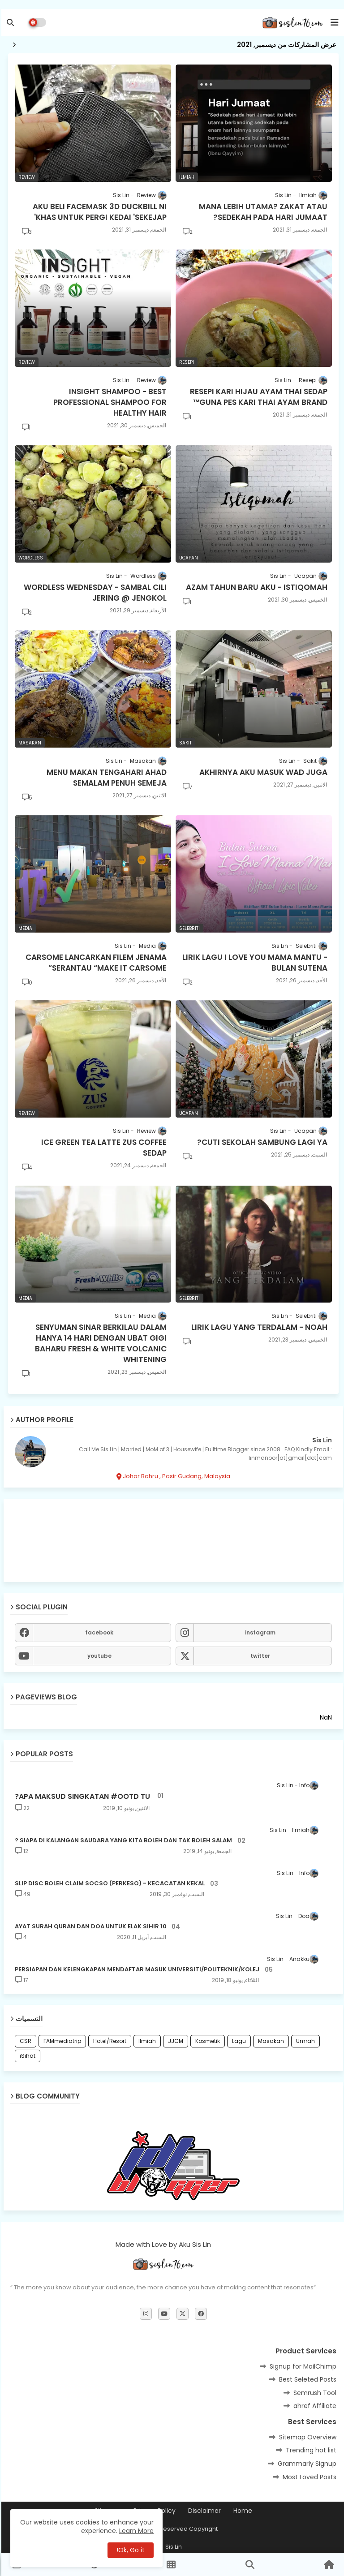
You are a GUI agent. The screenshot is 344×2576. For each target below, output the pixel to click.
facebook (98, 1632)
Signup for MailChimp (301, 2366)
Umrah (304, 2041)
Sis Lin (321, 1440)
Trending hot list (309, 2450)
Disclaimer (203, 2511)
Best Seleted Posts (306, 2379)
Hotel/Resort (108, 2041)
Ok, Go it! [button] (129, 2550)
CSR (24, 2041)
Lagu (238, 2041)
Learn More (135, 2530)
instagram (259, 1632)
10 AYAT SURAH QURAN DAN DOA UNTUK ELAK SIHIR (89, 1926)
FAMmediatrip (61, 2041)
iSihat (26, 2056)
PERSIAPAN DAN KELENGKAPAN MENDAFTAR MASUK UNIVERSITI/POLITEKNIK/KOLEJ (135, 1969)
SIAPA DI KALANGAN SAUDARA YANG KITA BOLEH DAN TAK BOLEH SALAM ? (122, 1840)
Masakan (270, 2041)
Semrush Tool (313, 2392)
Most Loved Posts (308, 2477)
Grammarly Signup (305, 2463)
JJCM (174, 2041)
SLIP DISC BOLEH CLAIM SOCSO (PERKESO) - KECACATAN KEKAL (108, 1883)
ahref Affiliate (313, 2405)
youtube (98, 1656)
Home (241, 2511)
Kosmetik (206, 2041)
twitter (259, 1656)
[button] (9, 22)
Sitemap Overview (306, 2437)
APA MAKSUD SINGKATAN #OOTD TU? (81, 1797)
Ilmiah (146, 2041)
